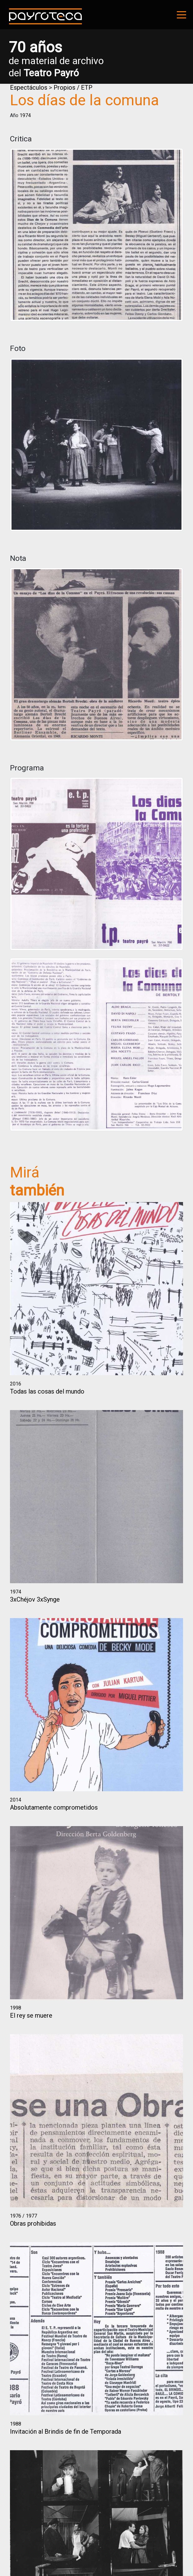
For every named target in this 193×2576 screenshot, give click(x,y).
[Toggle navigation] (181, 15)
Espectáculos (28, 87)
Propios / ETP (73, 87)
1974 (25, 115)
